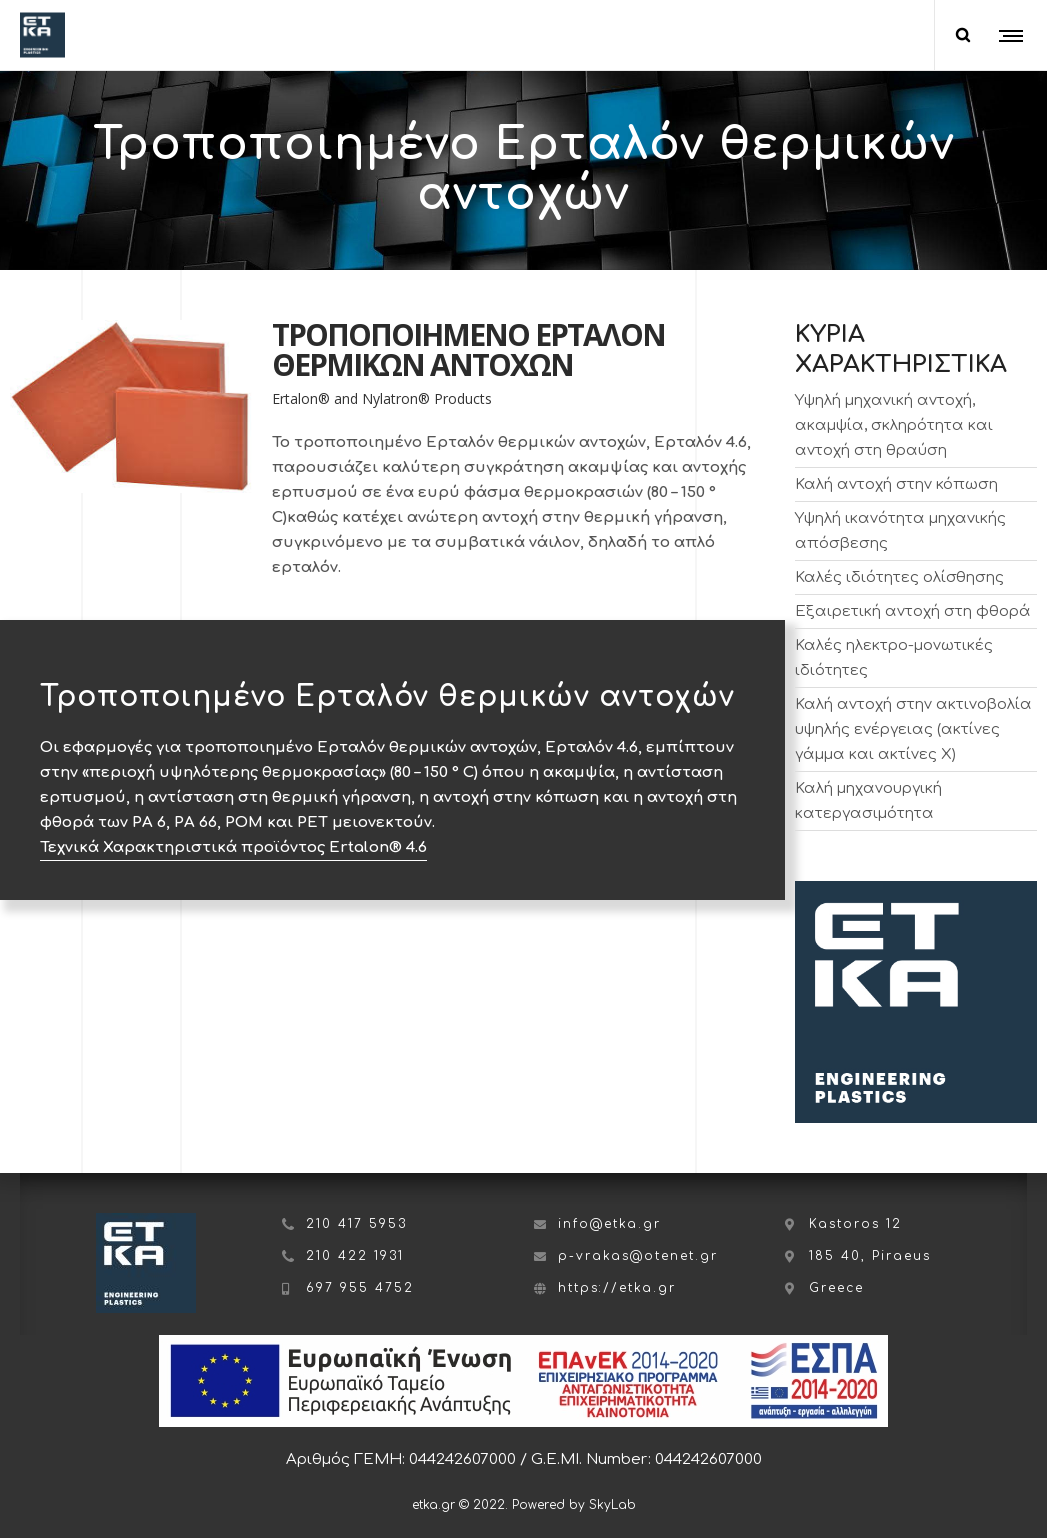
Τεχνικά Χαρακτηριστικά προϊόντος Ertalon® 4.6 (233, 847)
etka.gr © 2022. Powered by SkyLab (524, 1505)
